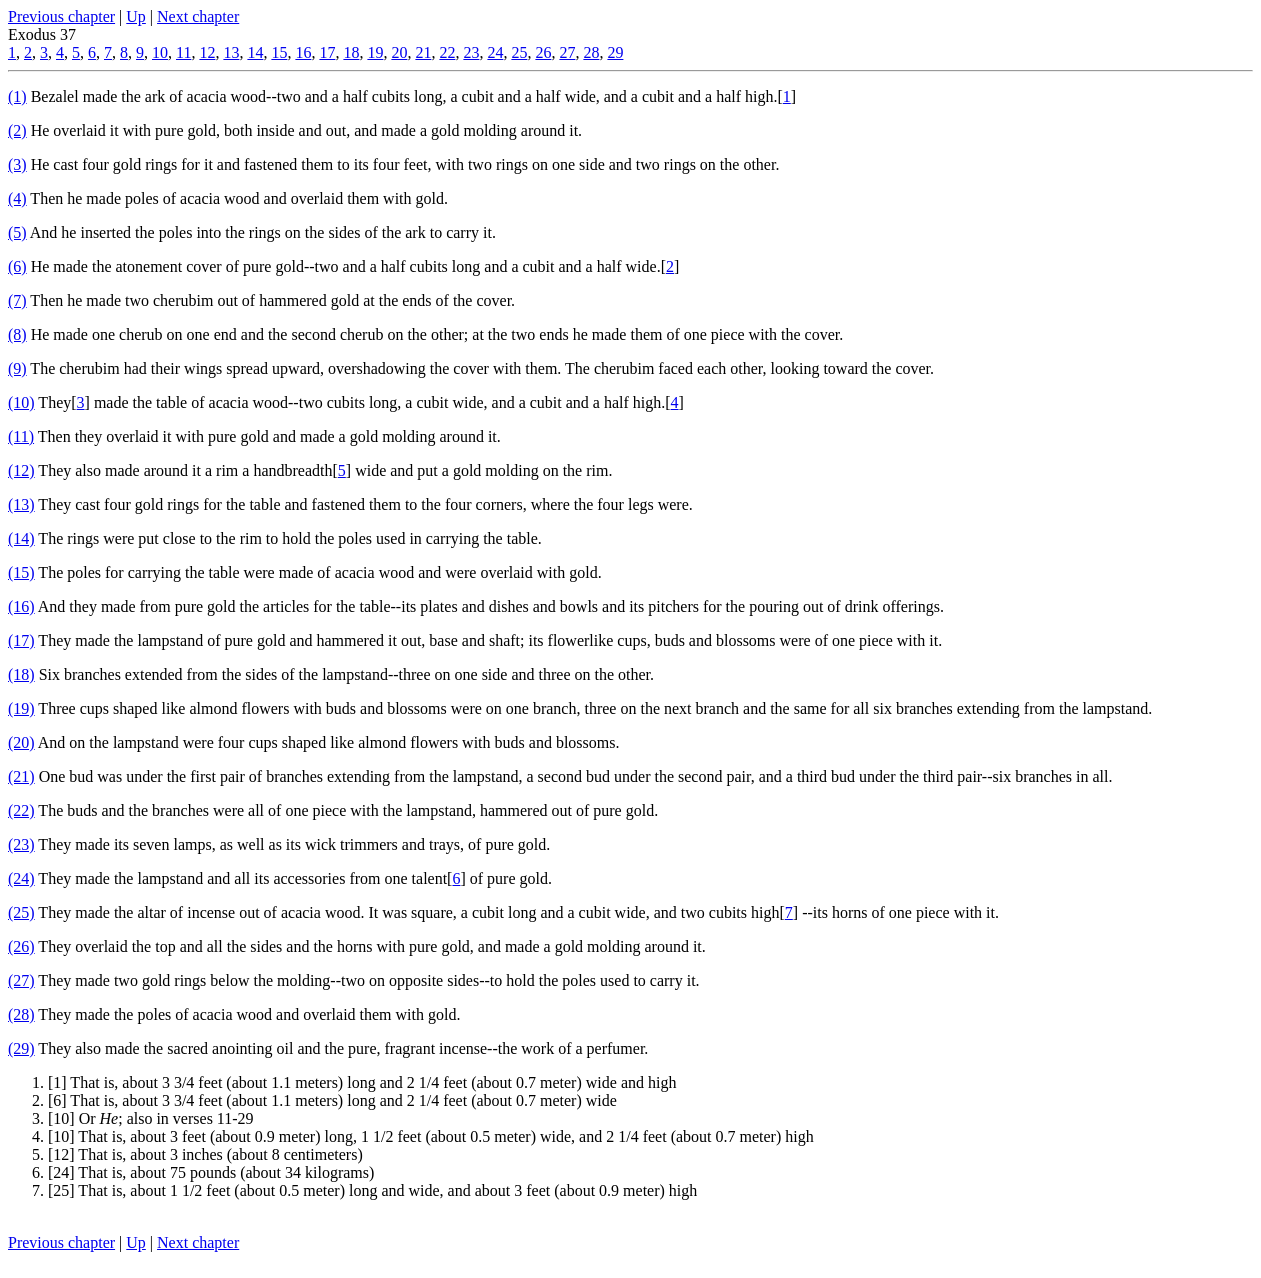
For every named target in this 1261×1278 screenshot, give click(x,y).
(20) (21, 742)
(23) (21, 844)
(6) (17, 266)
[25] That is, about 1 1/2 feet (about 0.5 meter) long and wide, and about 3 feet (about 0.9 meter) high (372, 1190)
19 (375, 52)
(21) (21, 776)
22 (447, 52)
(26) (21, 946)
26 (543, 52)
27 (567, 52)
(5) (17, 232)
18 (351, 52)
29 (615, 52)
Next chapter (198, 16)
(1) (17, 96)
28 (591, 52)
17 (327, 52)
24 (495, 52)
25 (519, 52)
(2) (17, 130)
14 (255, 52)
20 (399, 52)
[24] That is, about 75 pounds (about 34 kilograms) (211, 1172)
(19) (21, 708)
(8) (17, 334)
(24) (21, 878)
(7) (17, 300)
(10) (21, 402)
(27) (21, 980)
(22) (21, 810)
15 (279, 52)
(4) (17, 198)
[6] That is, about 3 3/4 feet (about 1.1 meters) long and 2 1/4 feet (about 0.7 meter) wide (332, 1100)
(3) (17, 164)
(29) (21, 1048)
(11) (21, 436)
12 (207, 52)
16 (303, 52)
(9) (17, 368)
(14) (21, 538)
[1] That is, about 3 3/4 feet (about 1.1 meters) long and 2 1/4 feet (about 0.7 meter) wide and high (362, 1082)
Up (136, 16)
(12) (21, 470)
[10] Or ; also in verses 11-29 (151, 1118)
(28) (21, 1014)
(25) (21, 912)
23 (471, 52)
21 (423, 52)
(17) (21, 640)
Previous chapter (61, 16)
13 (231, 52)
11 (183, 52)
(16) (21, 606)
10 (160, 52)
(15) (21, 572)
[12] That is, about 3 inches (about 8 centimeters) (205, 1154)
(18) (21, 674)
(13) (21, 504)
